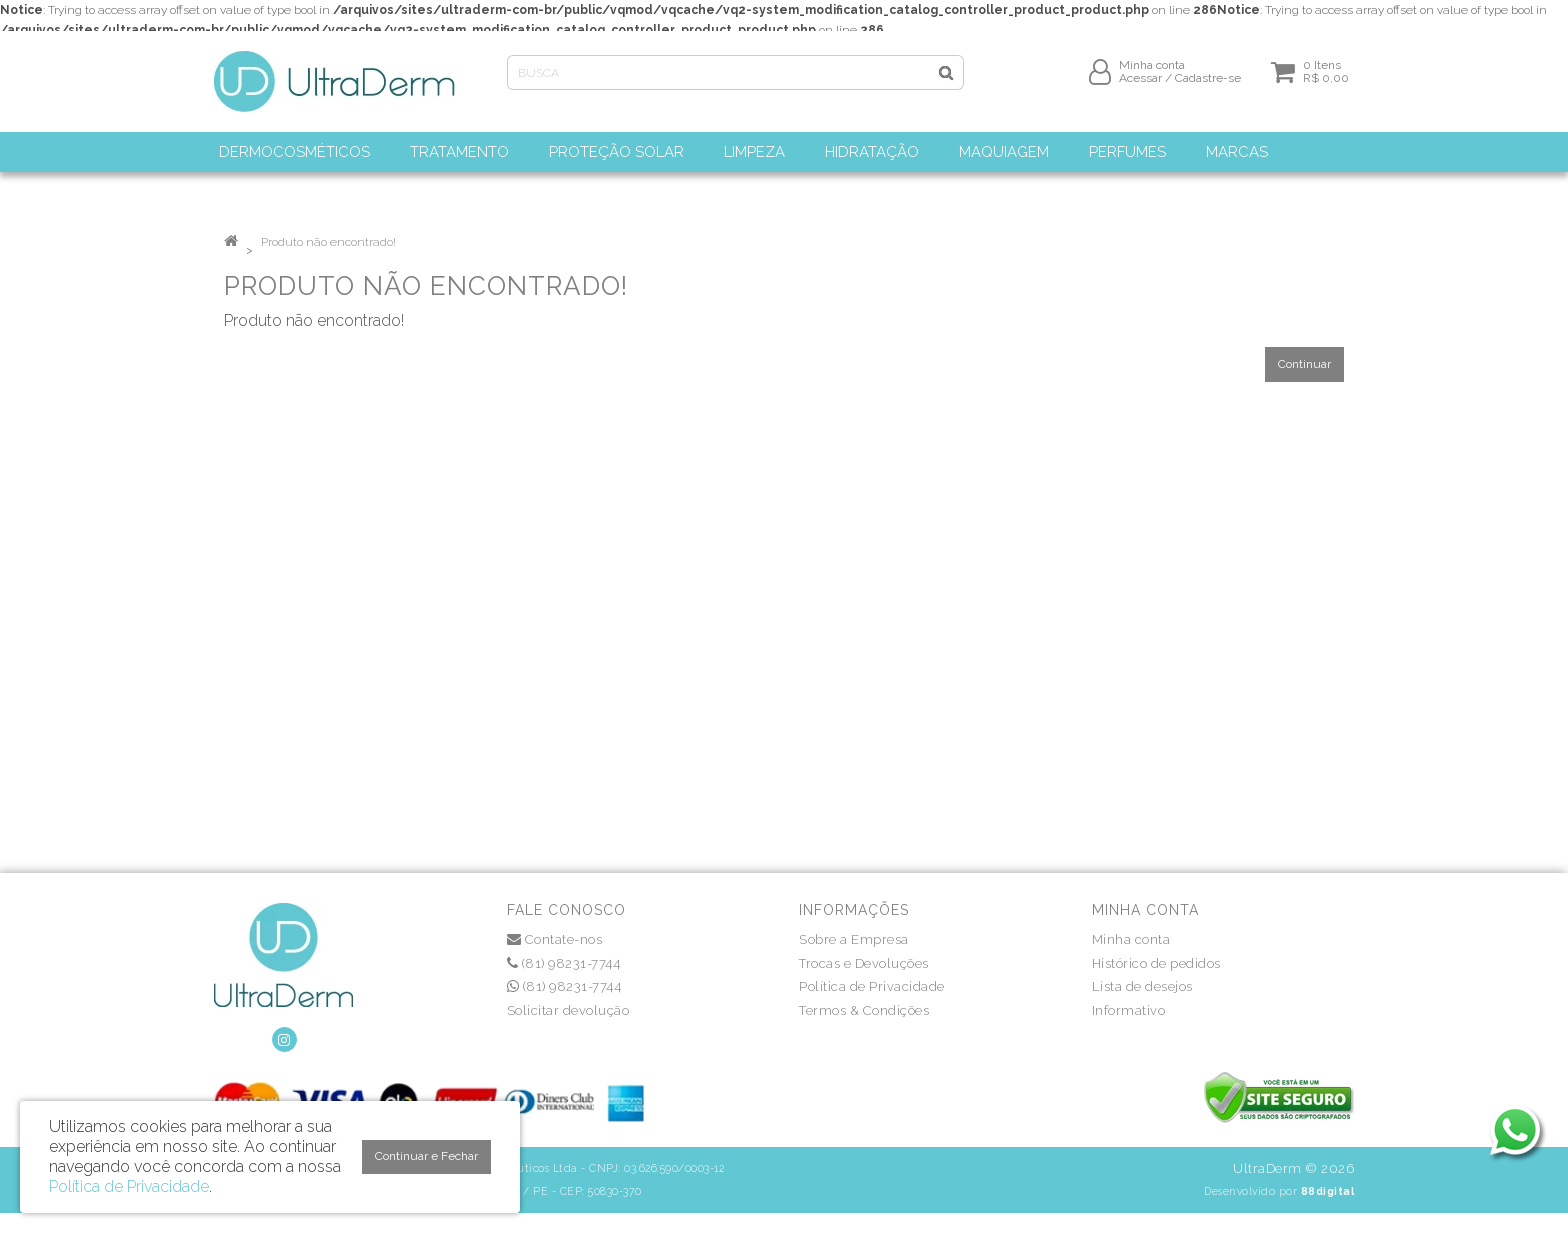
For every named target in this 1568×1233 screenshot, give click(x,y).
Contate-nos (555, 939)
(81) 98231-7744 (564, 963)
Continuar (1304, 364)
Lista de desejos (1142, 986)
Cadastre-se (1208, 87)
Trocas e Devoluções (864, 963)
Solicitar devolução (568, 1010)
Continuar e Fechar (426, 1156)
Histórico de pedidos (1156, 963)
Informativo (1129, 1010)
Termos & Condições (864, 1010)
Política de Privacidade (872, 986)
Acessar (1140, 87)
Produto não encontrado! (328, 242)
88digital (1328, 1191)
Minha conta (1131, 939)
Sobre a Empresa (854, 939)
